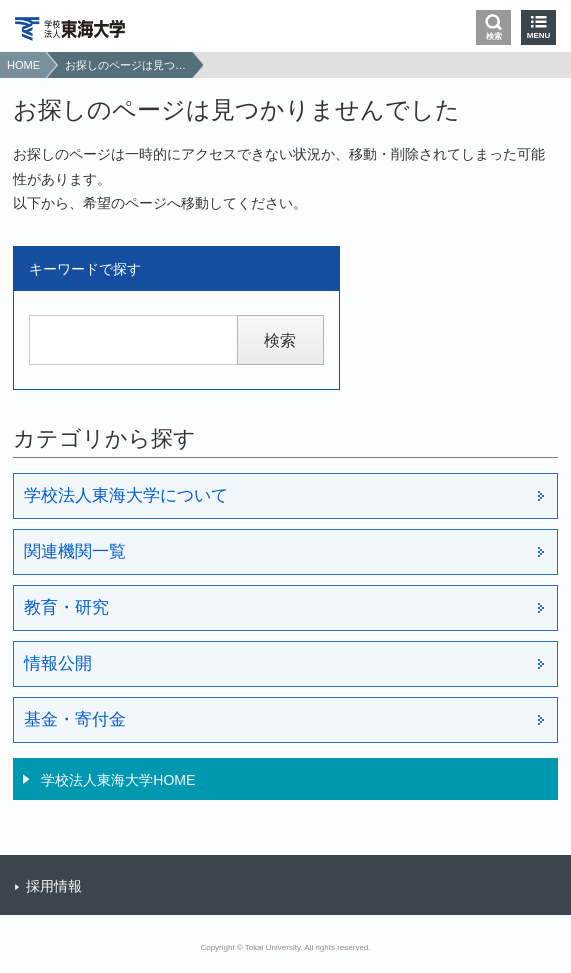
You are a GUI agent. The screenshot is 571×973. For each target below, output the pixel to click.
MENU (539, 35)
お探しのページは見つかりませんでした (126, 65)
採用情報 (54, 886)
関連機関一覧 (75, 551)
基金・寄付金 (75, 719)
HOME (23, 65)
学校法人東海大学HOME (118, 780)
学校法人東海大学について (126, 495)
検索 (494, 36)
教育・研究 (66, 607)
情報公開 (58, 663)
